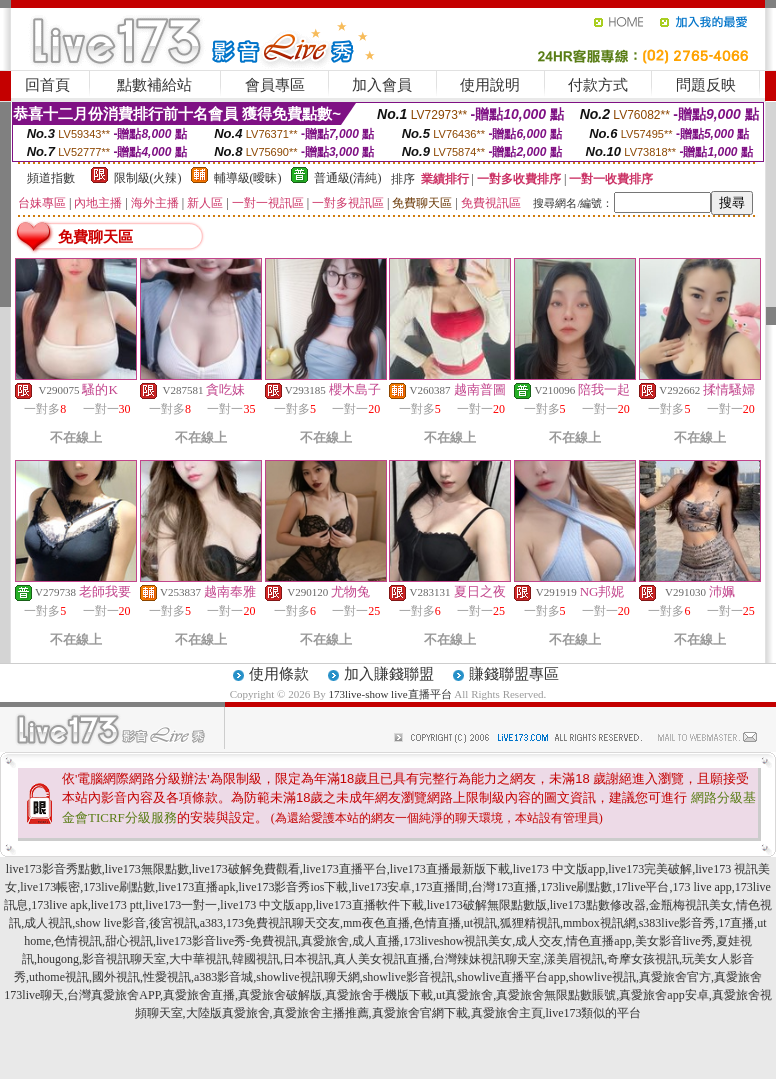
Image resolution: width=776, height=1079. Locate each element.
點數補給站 (154, 85)
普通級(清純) (348, 178)
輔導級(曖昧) (248, 178)
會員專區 (275, 85)
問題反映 (706, 85)
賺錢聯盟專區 (514, 674)
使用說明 (490, 85)
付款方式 (598, 85)
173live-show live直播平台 (389, 694)
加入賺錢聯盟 (389, 674)
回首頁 (47, 85)
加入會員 (382, 85)
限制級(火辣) (148, 178)
